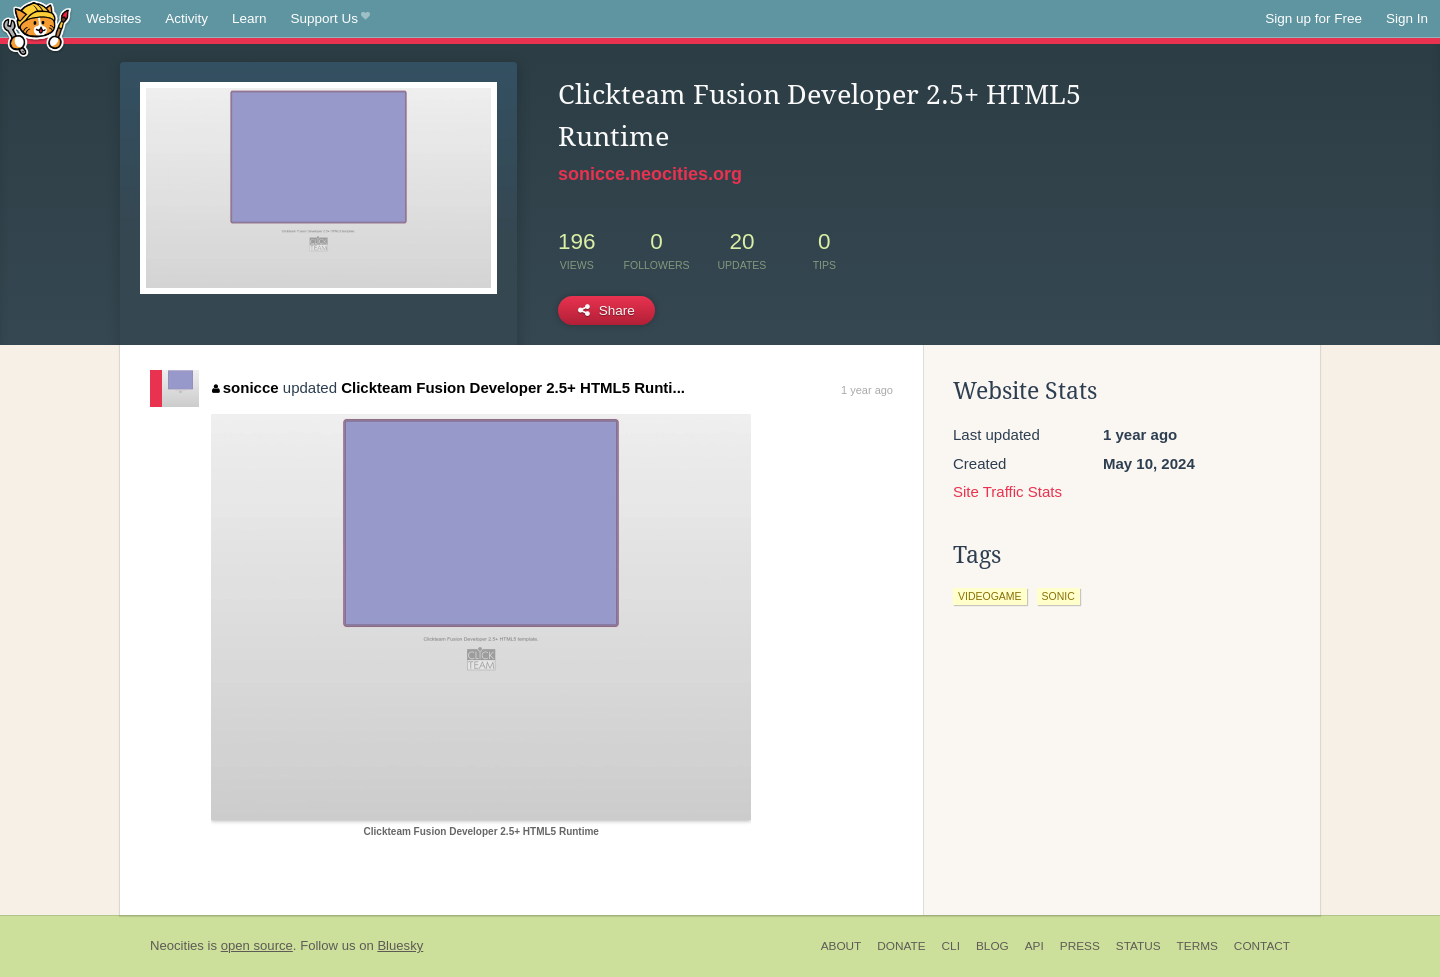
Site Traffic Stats (1007, 491)
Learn (249, 18)
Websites (113, 18)
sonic (1058, 596)
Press (1080, 946)
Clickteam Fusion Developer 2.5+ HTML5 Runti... (513, 387)
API (1034, 946)
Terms (1197, 946)
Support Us (330, 19)
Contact (1262, 946)
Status (1138, 946)
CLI (951, 946)
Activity (186, 18)
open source (257, 945)
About (841, 946)
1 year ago (867, 390)
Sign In (1407, 18)
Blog (992, 946)
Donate (901, 946)
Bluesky (400, 945)
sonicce (245, 387)
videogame (990, 596)
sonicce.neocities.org (650, 174)
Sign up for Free (1313, 18)
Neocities (177, 945)
